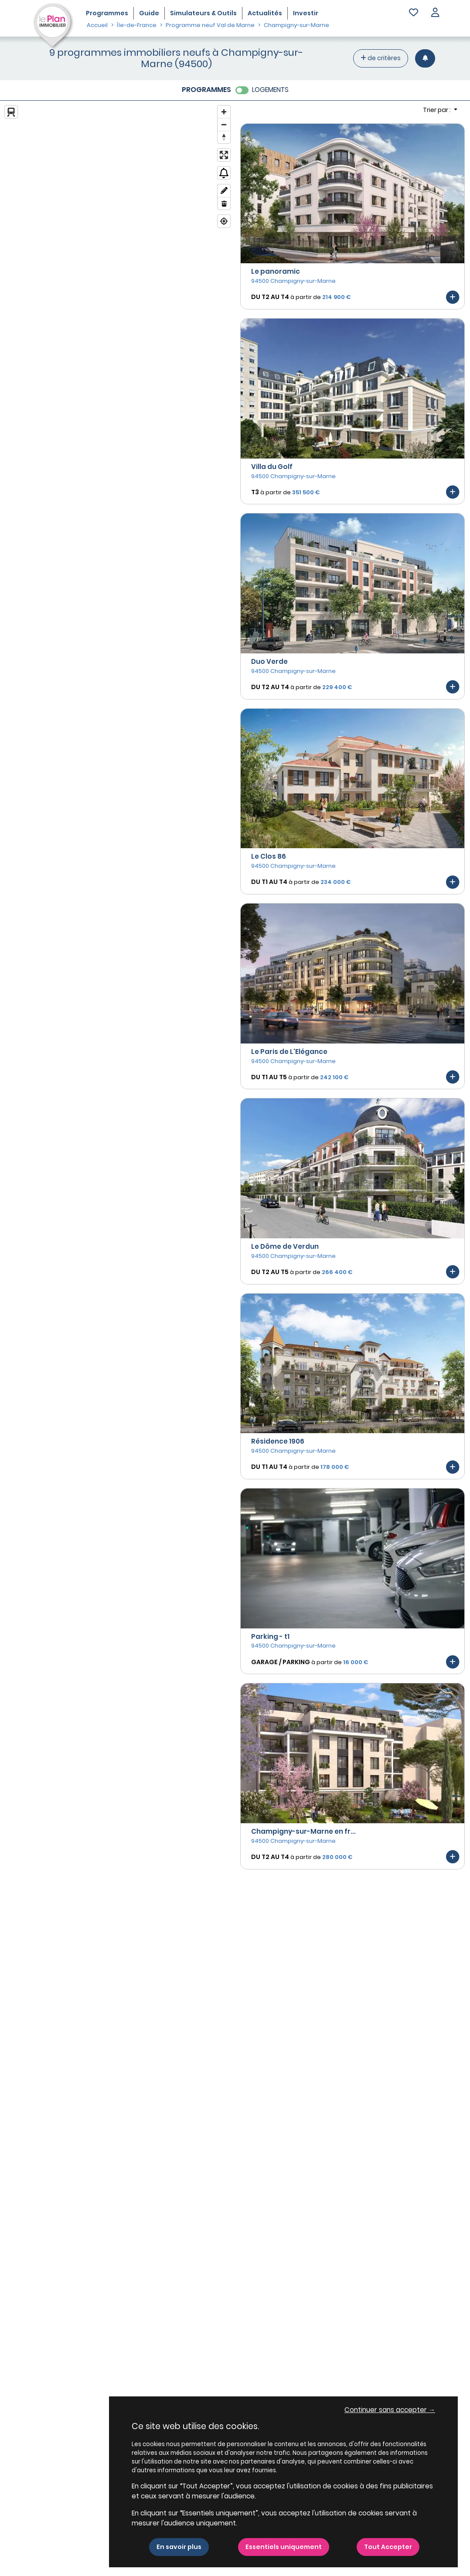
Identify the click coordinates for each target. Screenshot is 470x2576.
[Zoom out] (224, 124)
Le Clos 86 (268, 856)
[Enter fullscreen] (224, 155)
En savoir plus (179, 2546)
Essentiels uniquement (283, 2546)
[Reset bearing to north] (224, 137)
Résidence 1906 (277, 1441)
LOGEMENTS (270, 89)
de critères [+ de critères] (381, 58)
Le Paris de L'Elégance (289, 1051)
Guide (149, 13)
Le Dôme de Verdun (285, 1246)
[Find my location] (224, 221)
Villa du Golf (272, 466)
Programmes (107, 13)
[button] (435, 13)
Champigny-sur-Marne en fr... (303, 1831)
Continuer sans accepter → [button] (389, 2409)
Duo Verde (269, 661)
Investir (305, 13)
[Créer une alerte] (425, 58)
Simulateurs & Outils (203, 13)
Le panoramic (275, 271)
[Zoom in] (224, 111)
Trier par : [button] (437, 109)
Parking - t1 (270, 1636)
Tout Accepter (388, 2546)
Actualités (265, 13)
